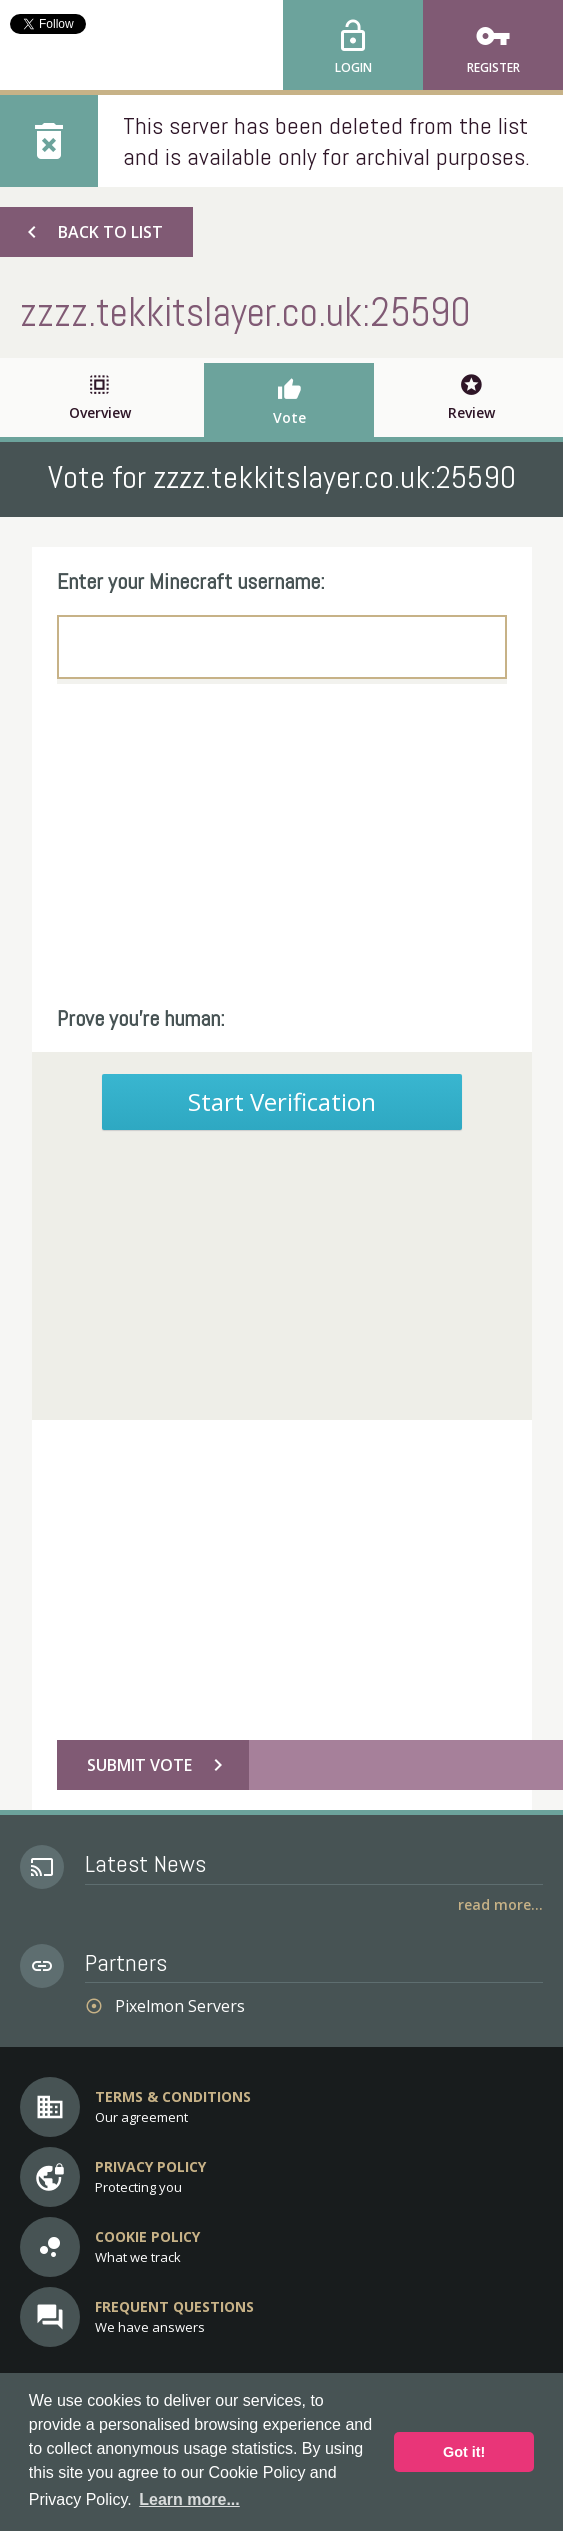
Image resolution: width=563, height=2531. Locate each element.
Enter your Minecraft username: (191, 581)
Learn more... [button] (189, 2499)
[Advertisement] (282, 844)
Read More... (500, 1904)
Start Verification (282, 1101)
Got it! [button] (464, 2452)
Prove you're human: (141, 1018)
